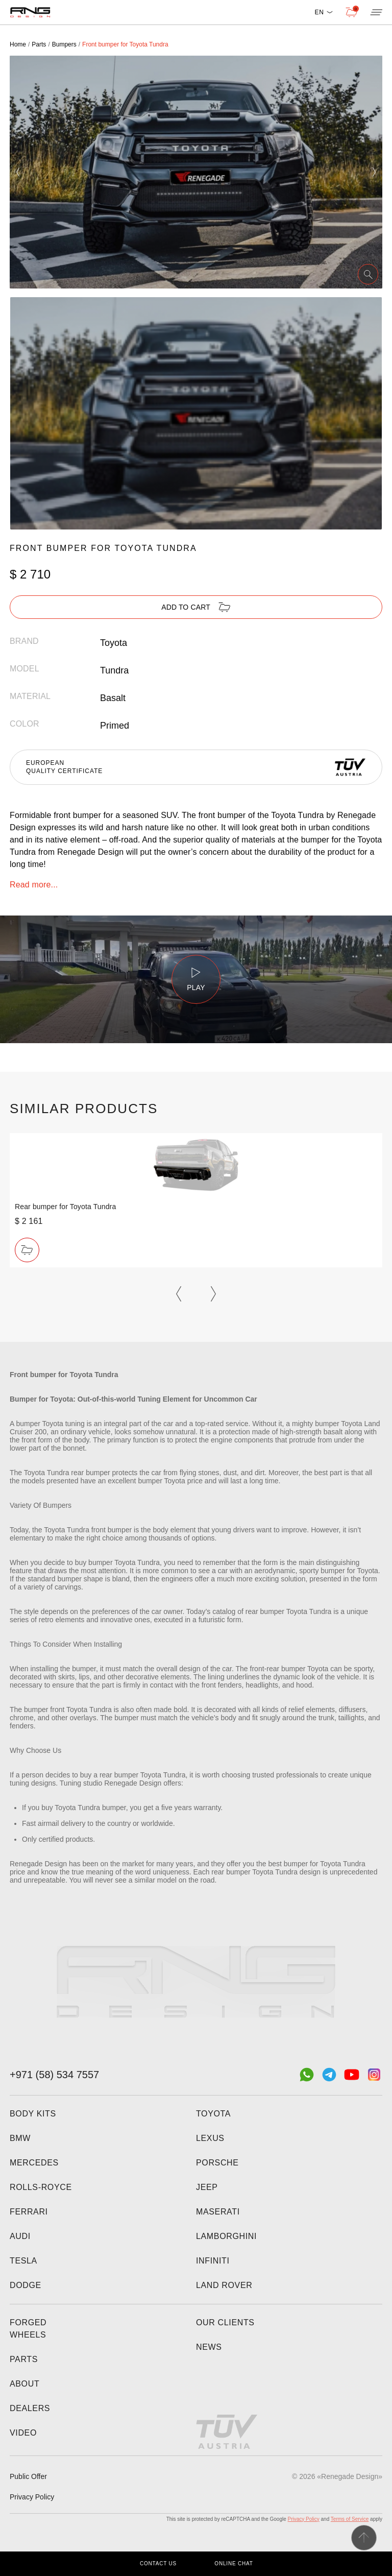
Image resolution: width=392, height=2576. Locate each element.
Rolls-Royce (41, 2187)
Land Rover (224, 2285)
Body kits (33, 2113)
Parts (24, 2359)
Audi (20, 2236)
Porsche (217, 2162)
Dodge (25, 2285)
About (24, 2383)
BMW (20, 2138)
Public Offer (28, 2476)
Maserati (218, 2211)
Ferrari (29, 2211)
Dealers (30, 2408)
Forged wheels (28, 2328)
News (209, 2347)
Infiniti (213, 2260)
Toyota (213, 2113)
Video (23, 2432)
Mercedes (34, 2162)
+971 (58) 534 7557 (54, 2074)
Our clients (225, 2322)
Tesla (23, 2260)
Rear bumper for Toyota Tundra (65, 1206)
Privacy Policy (32, 2497)
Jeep (207, 2187)
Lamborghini (226, 2236)
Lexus (210, 2138)
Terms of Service (350, 2519)
